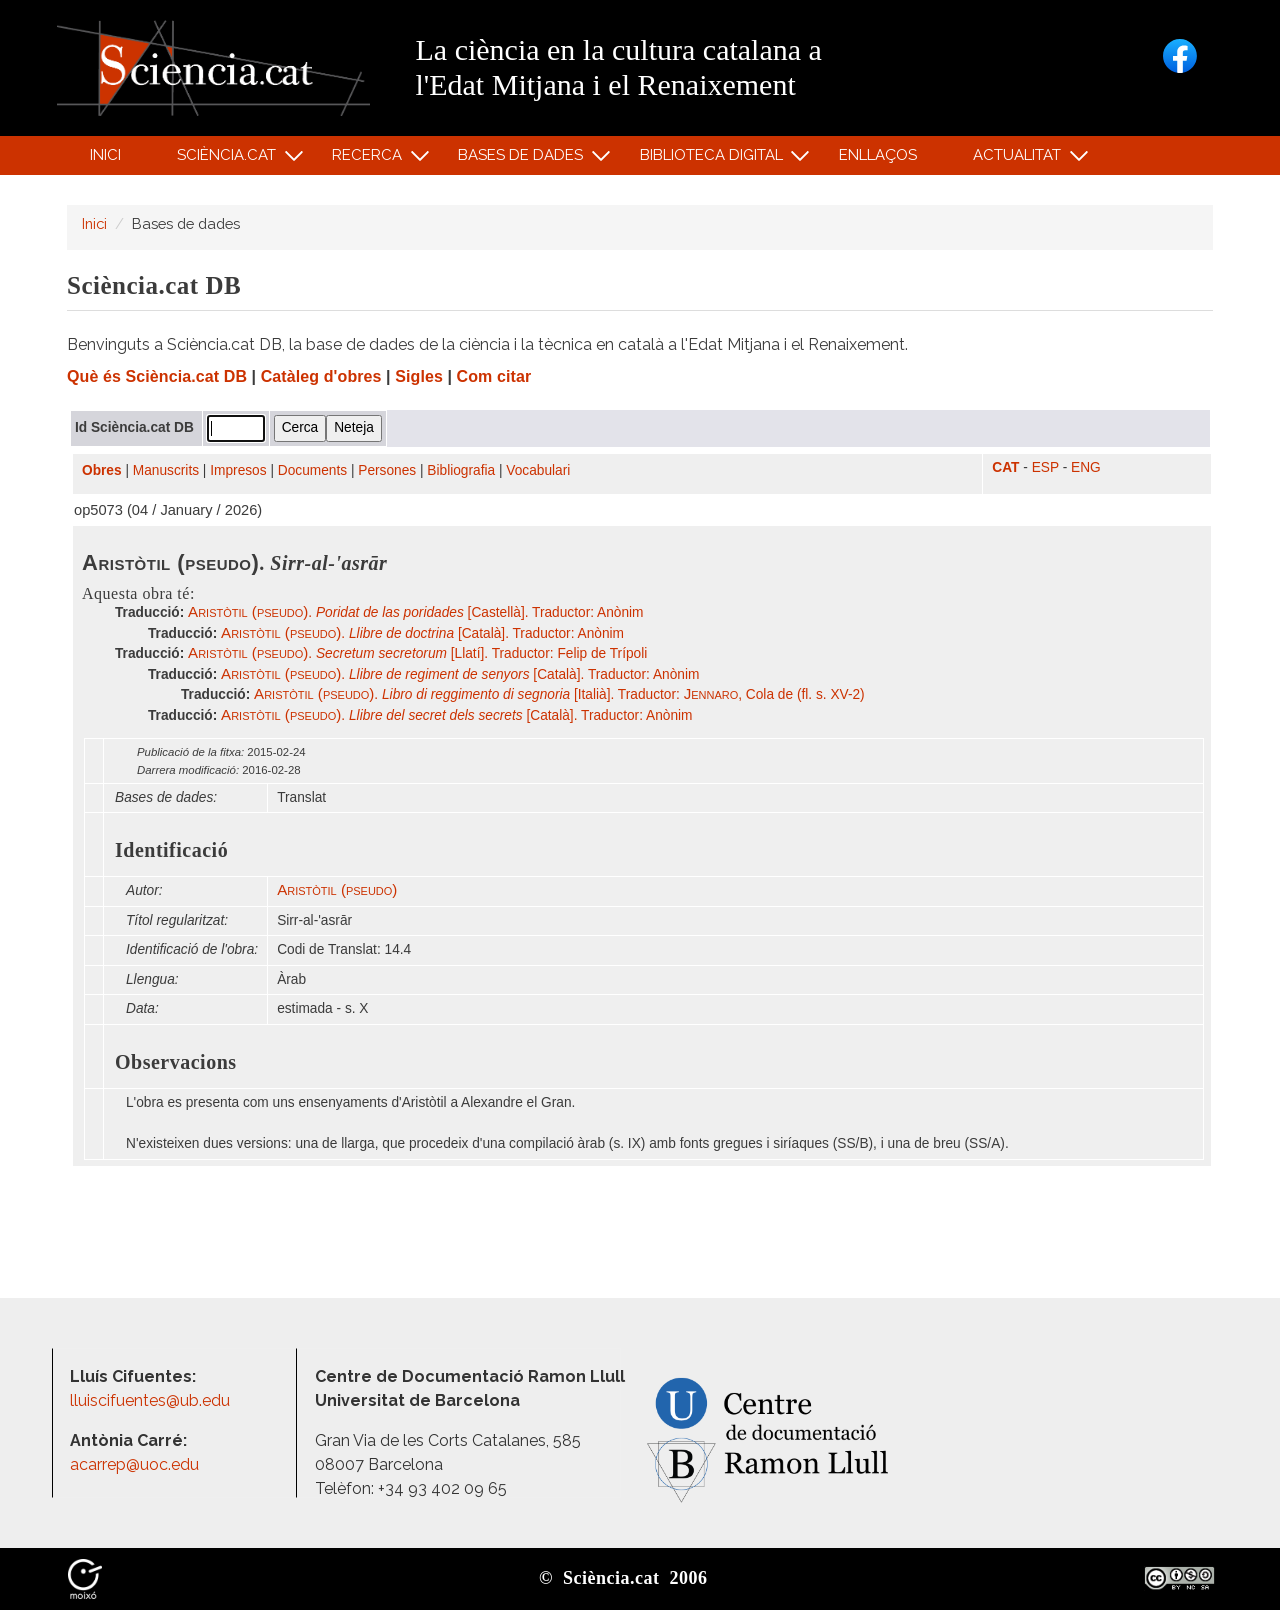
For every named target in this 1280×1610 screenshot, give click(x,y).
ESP (1045, 467)
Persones (387, 470)
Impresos (238, 470)
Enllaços (878, 155)
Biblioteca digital (714, 159)
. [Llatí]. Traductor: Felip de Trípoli (417, 653)
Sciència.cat (229, 159)
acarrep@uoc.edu (134, 1464)
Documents (312, 470)
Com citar (494, 376)
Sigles (419, 376)
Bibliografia (461, 470)
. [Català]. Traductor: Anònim (422, 633)
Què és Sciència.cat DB (157, 376)
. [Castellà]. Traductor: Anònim (415, 612)
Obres (102, 470)
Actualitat (1020, 159)
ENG (1086, 467)
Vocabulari (538, 470)
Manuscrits (166, 470)
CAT (1005, 467)
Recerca (370, 159)
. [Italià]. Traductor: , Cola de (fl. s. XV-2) (559, 694)
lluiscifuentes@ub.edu (152, 1400)
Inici (105, 155)
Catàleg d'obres (321, 376)
